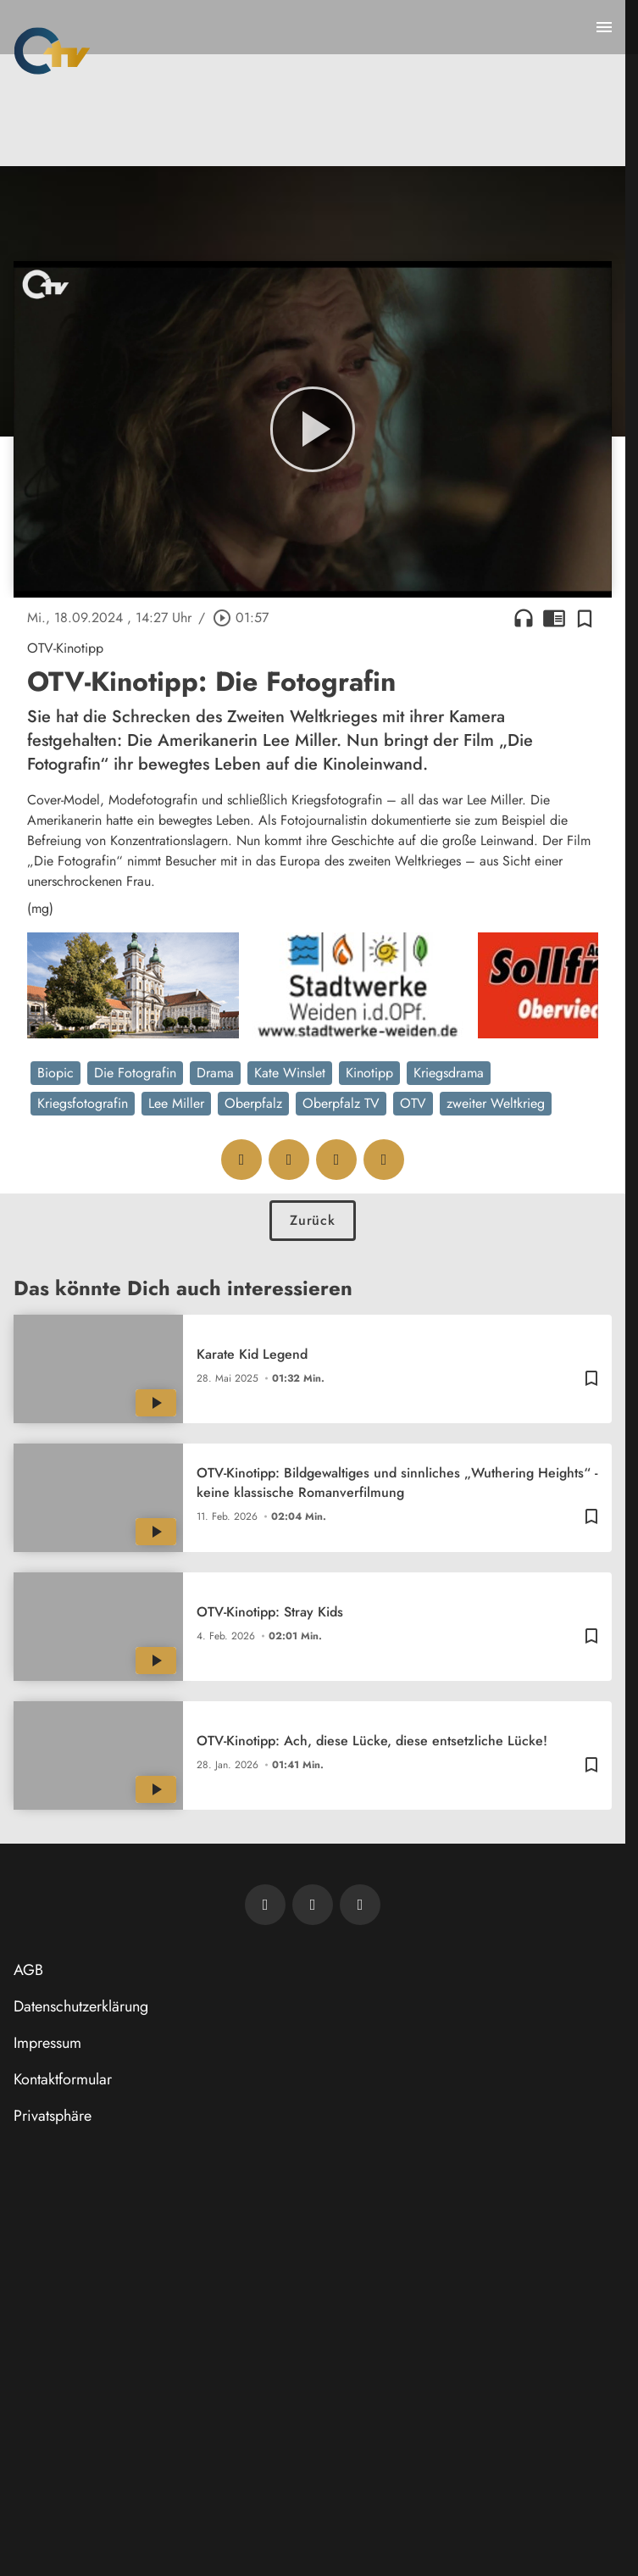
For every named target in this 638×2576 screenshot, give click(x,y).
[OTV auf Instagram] (360, 1904)
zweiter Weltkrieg (496, 1103)
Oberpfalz (253, 1103)
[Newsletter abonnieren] (265, 1904)
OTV (413, 1103)
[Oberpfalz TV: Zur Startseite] (52, 51)
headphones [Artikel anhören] (523, 618)
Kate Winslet (289, 1072)
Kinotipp (369, 1072)
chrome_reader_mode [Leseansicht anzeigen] (554, 618)
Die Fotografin (135, 1072)
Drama (215, 1072)
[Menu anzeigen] (604, 27)
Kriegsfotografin (82, 1103)
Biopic (55, 1072)
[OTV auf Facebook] (312, 1904)
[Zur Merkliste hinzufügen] (584, 617)
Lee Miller (176, 1103)
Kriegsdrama (448, 1072)
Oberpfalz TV (341, 1103)
